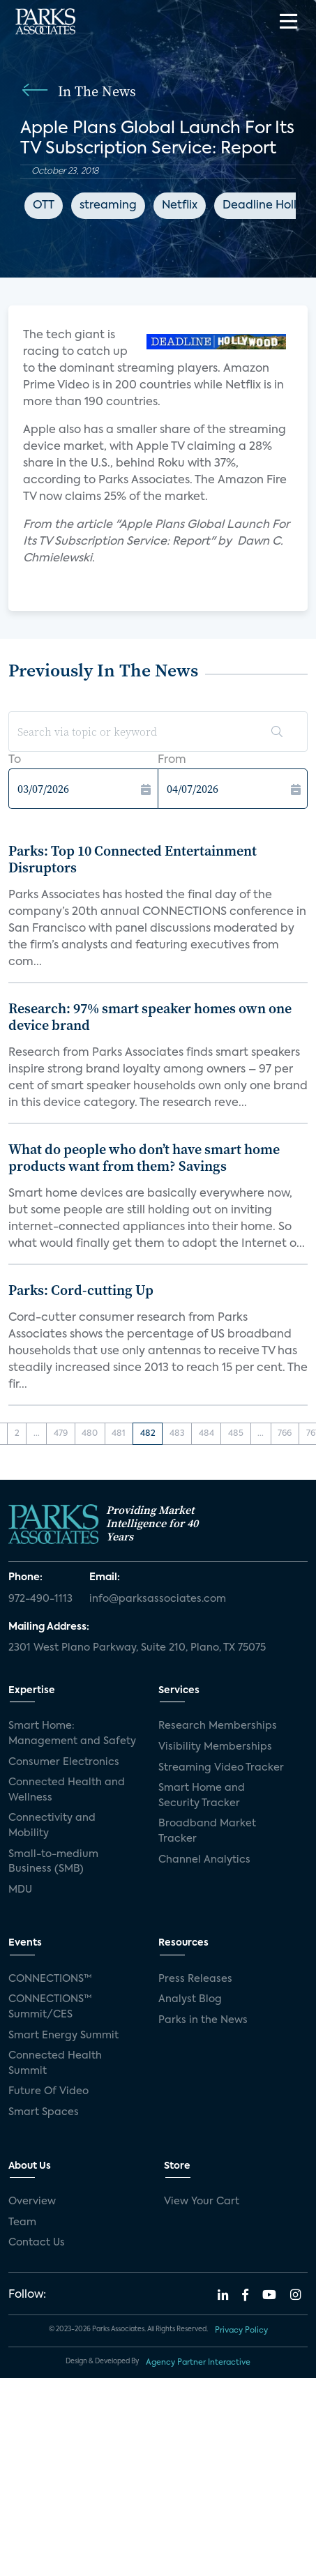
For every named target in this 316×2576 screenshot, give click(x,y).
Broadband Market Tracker (207, 1831)
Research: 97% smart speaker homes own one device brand (150, 1017)
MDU (20, 1890)
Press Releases (195, 1979)
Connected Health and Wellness (66, 1790)
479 (61, 1434)
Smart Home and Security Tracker (201, 1795)
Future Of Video (48, 2091)
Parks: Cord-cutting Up (80, 1290)
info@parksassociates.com (157, 1599)
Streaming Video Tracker (221, 1768)
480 (90, 1434)
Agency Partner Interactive (198, 2362)
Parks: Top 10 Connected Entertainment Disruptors (132, 859)
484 (206, 1434)
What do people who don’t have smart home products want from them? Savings (144, 1157)
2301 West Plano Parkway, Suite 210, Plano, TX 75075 (137, 1648)
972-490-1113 (40, 1599)
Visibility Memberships (215, 1747)
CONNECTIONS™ (50, 1979)
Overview (32, 2201)
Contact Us (36, 2243)
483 (177, 1434)
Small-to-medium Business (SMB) (53, 1861)
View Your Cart (201, 2201)
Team (22, 2222)
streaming (108, 205)
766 (285, 1434)
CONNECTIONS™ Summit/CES (50, 2007)
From (172, 760)
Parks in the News (203, 2020)
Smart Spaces (43, 2112)
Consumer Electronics (63, 1762)
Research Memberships (217, 1726)
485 (235, 1434)
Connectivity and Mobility (52, 1825)
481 (119, 1434)
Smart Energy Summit (63, 2035)
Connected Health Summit (55, 2063)
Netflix (179, 205)
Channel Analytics (204, 1860)
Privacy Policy (241, 2330)
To (14, 760)
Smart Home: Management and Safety (72, 1733)
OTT (43, 205)
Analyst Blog (190, 1999)
